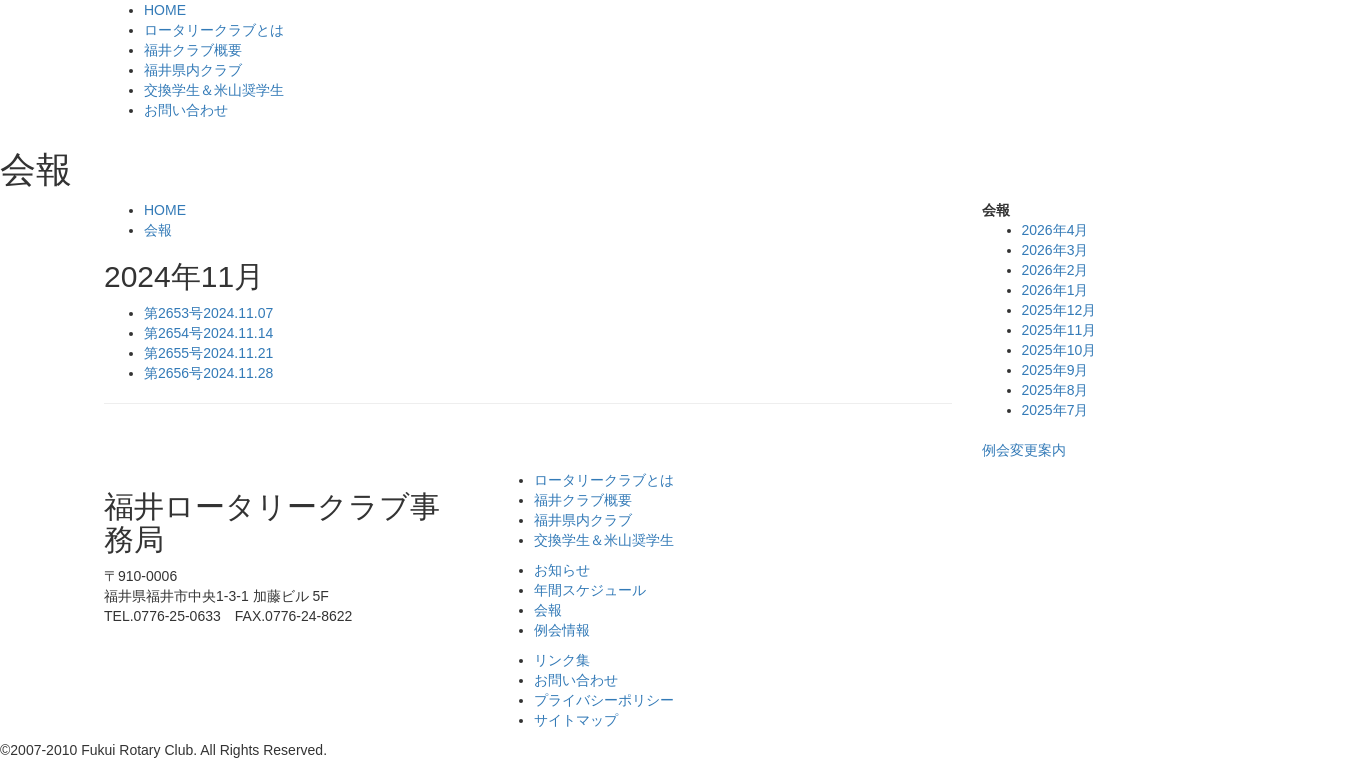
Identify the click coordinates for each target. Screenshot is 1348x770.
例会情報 (562, 630)
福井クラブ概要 (193, 50)
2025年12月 (1059, 310)
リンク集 (562, 660)
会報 (158, 230)
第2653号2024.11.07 (208, 313)
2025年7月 (1055, 410)
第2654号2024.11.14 (208, 333)
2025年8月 (1055, 390)
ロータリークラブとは (214, 30)
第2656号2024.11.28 (208, 373)
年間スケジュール (590, 590)
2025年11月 (1059, 330)
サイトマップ (576, 720)
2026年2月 (1055, 270)
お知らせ (562, 570)
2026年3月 (1055, 250)
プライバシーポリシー (604, 700)
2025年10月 (1059, 350)
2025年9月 (1055, 370)
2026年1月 (1055, 290)
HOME (165, 10)
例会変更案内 (1024, 450)
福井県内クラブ (193, 70)
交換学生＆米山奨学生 (214, 90)
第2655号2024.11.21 (208, 353)
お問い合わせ (186, 110)
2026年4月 (1055, 230)
